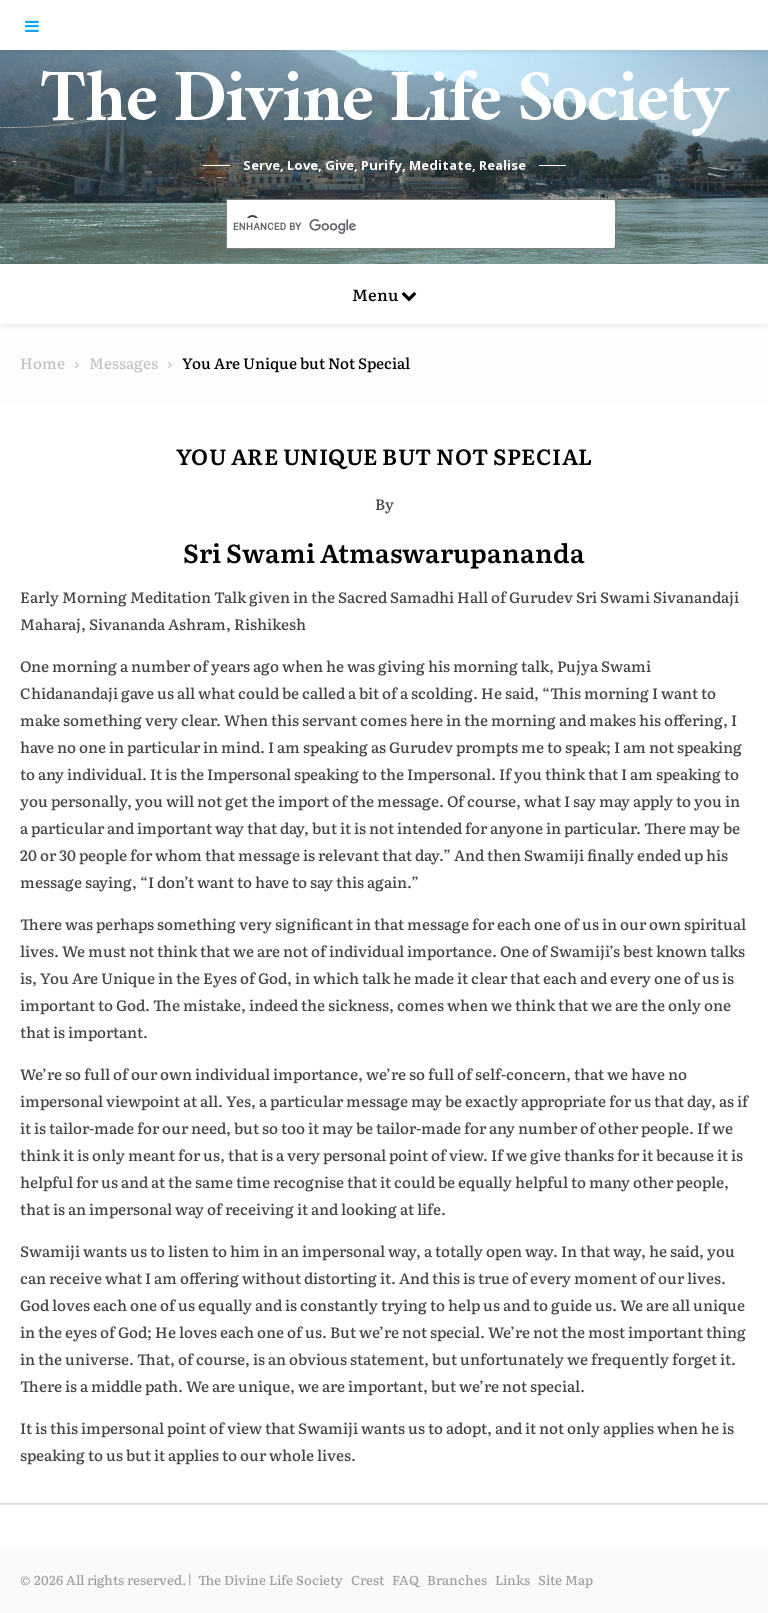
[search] (397, 226)
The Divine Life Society (384, 110)
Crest (367, 1579)
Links (512, 1579)
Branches (457, 1579)
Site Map (565, 1579)
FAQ (405, 1579)
